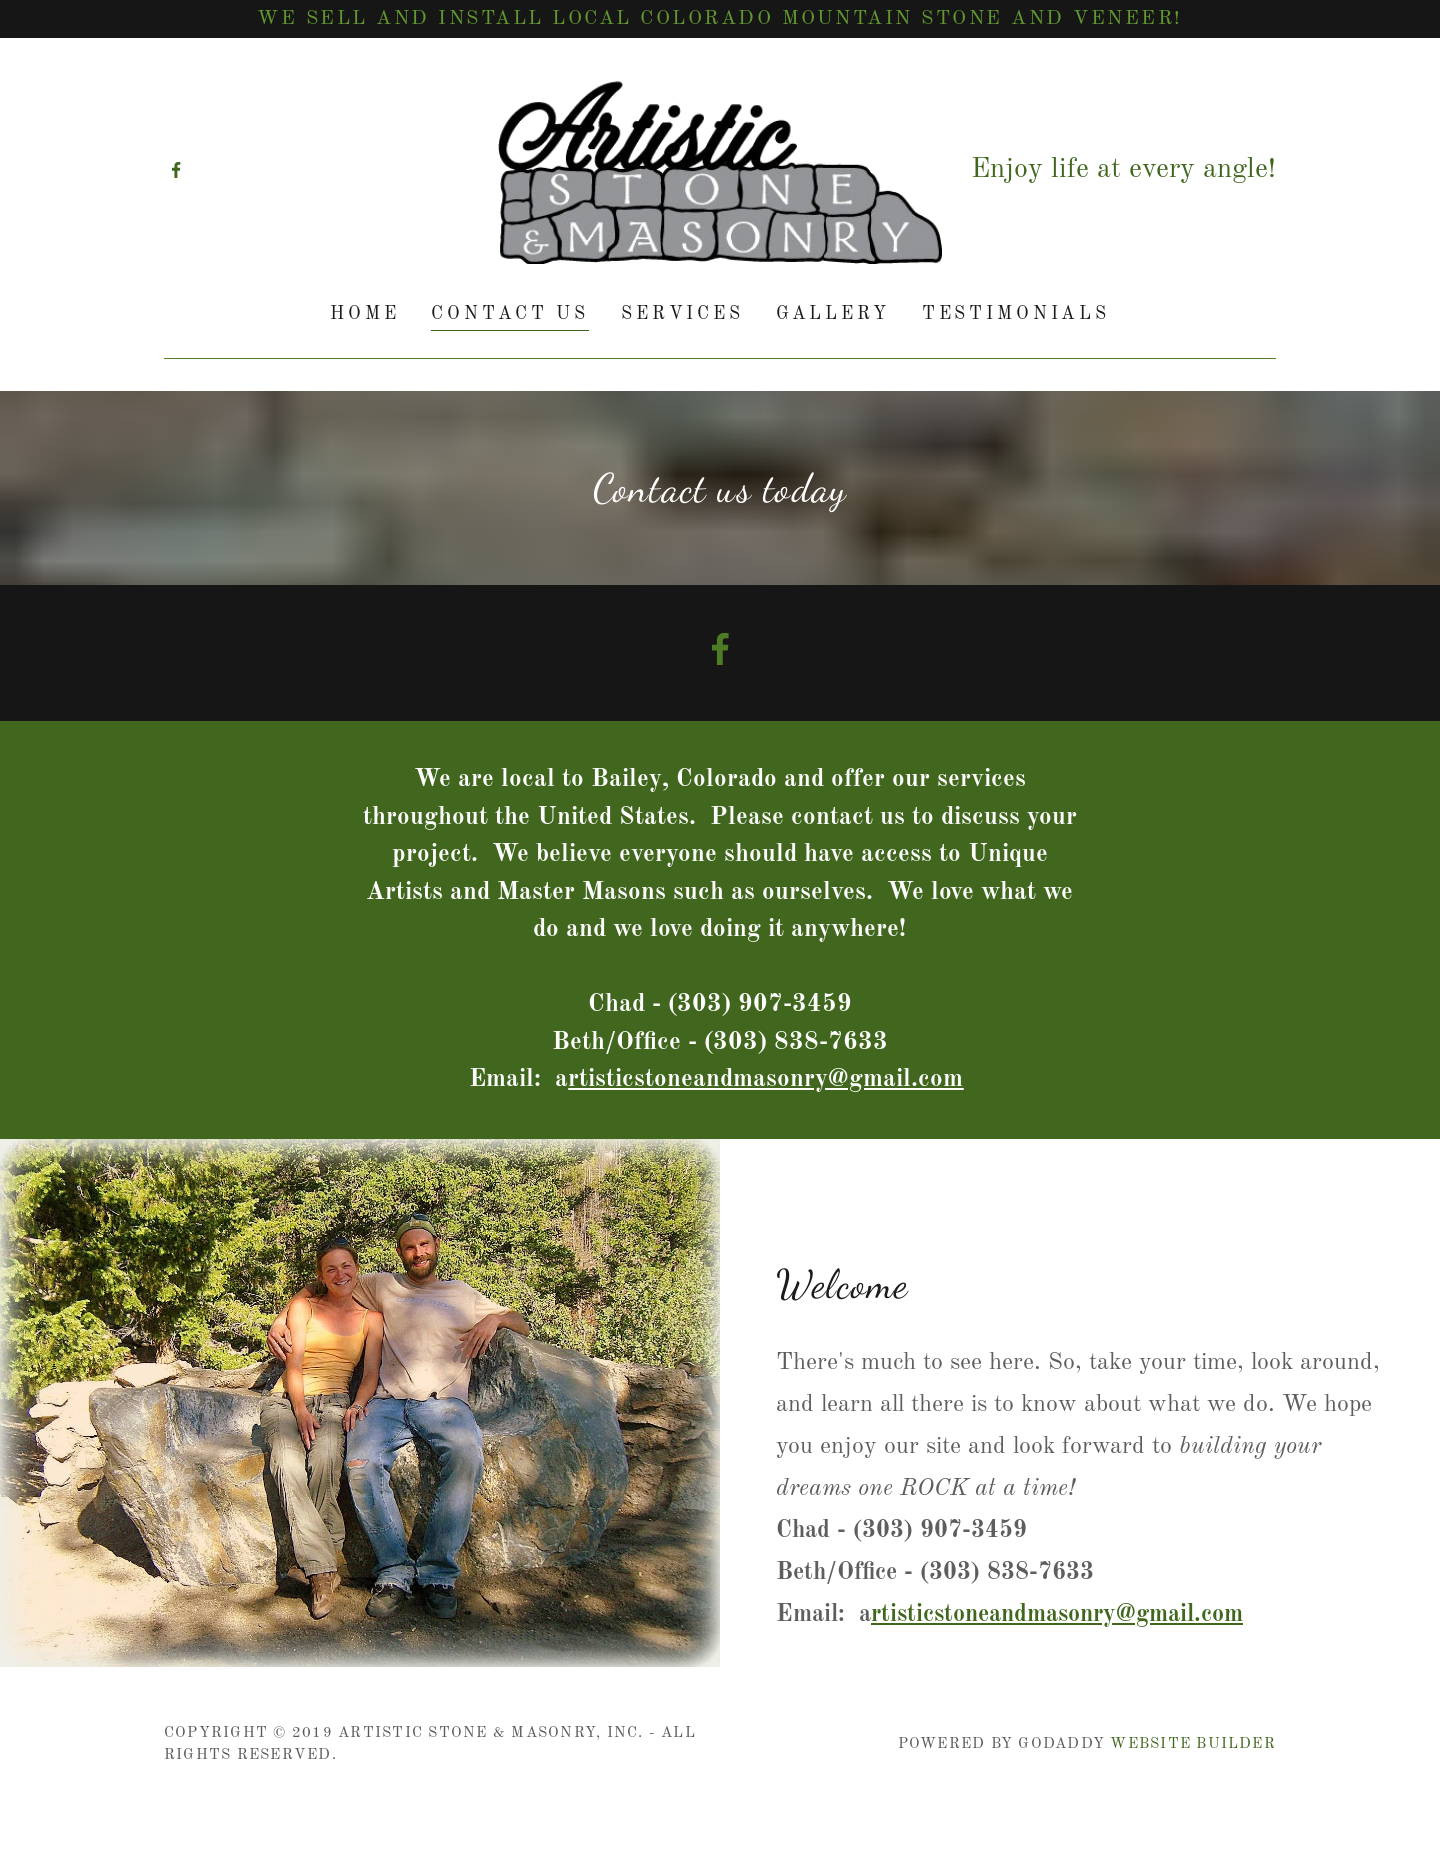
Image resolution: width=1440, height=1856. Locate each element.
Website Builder (1193, 1744)
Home (364, 314)
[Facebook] (176, 170)
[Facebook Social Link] (720, 653)
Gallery (833, 314)
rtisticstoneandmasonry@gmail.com (1057, 1615)
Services (682, 314)
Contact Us (510, 314)
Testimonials (1016, 314)
